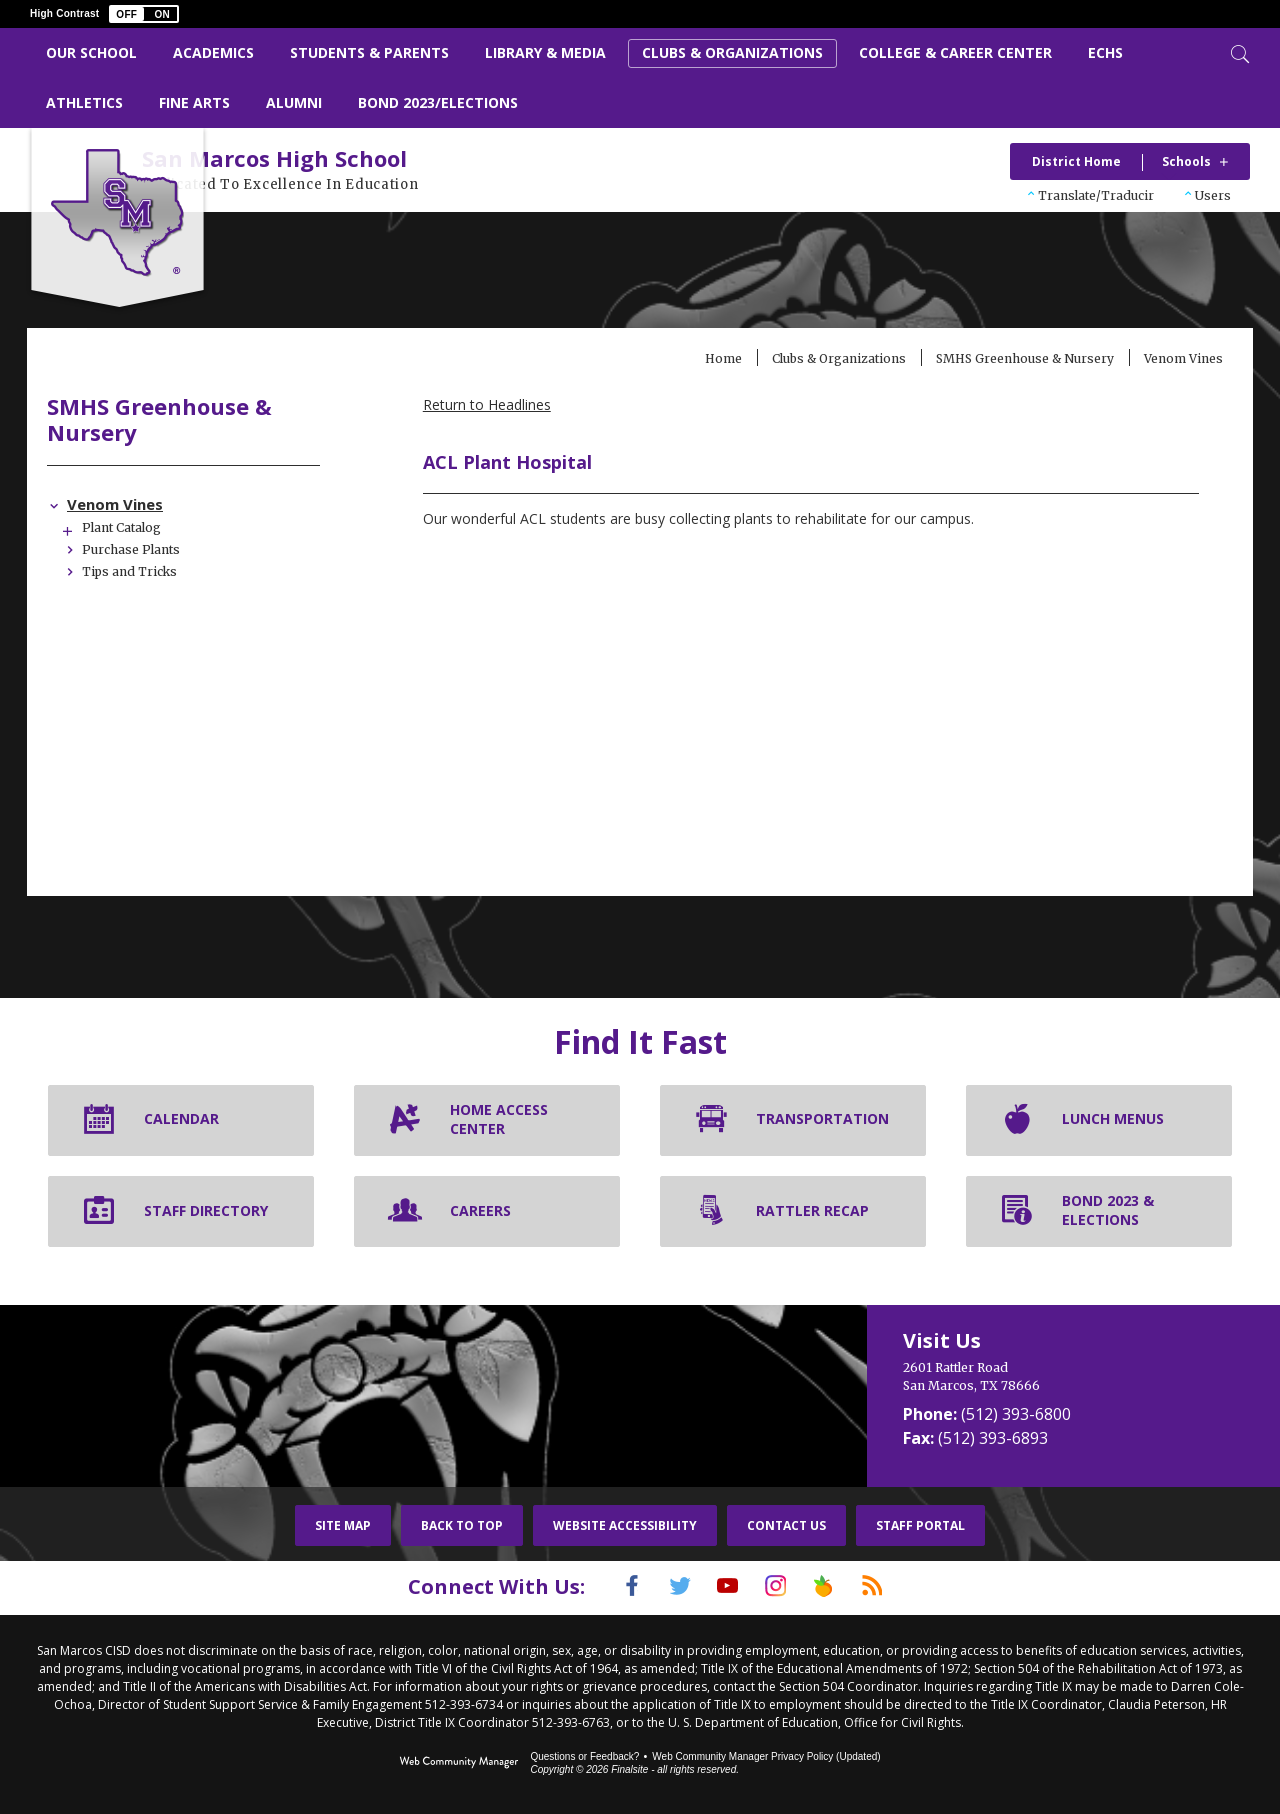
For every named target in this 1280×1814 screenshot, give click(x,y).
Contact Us (786, 1527)
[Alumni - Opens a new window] (294, 103)
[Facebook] (607, 1588)
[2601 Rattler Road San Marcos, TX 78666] (1059, 1379)
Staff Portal (920, 1527)
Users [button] (1213, 195)
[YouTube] (723, 1588)
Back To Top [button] (462, 1527)
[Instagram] (781, 1588)
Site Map (343, 1527)
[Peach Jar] (839, 1588)
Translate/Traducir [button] (1096, 195)
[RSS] (897, 1588)
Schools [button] (1186, 161)
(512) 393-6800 (1016, 1416)
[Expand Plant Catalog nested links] (122, 530)
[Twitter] (665, 1588)
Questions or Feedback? (584, 1756)
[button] (144, 14)
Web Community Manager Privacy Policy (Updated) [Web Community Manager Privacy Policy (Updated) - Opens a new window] (766, 1756)
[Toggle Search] (1238, 52)
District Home (1076, 161)
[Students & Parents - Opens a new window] (369, 53)
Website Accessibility (625, 1527)
